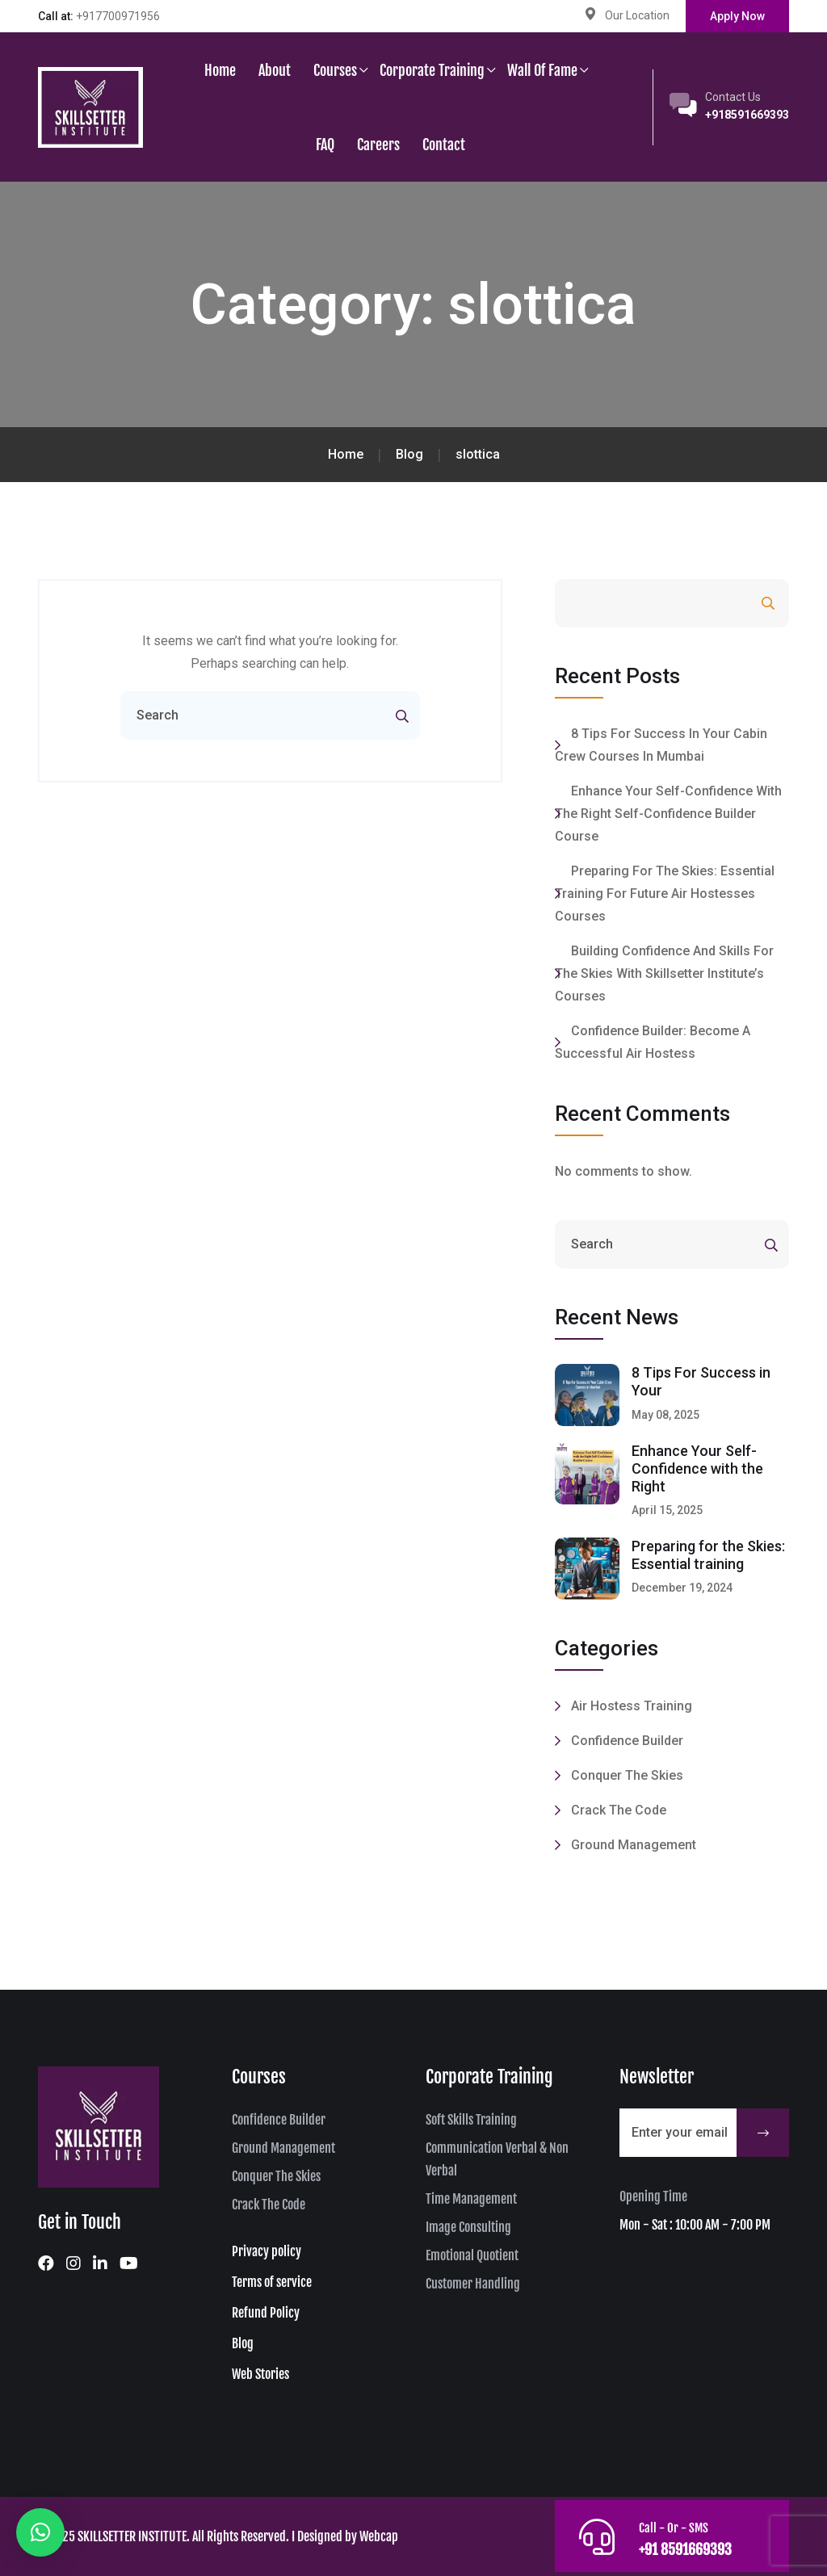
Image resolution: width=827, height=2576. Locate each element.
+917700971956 (118, 16)
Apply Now (737, 16)
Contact (443, 144)
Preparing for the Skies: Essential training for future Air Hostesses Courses (665, 893)
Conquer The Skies (276, 2176)
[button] (40, 2532)
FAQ (325, 144)
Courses (335, 70)
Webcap (378, 2536)
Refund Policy (266, 2313)
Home (220, 70)
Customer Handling (473, 2284)
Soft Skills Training (471, 2120)
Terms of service (272, 2282)
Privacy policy (266, 2251)
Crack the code (618, 1810)
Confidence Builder (627, 1740)
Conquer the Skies (627, 1775)
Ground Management (633, 1844)
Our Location (637, 15)
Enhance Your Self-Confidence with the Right (697, 1468)
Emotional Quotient (472, 2255)
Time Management (471, 2199)
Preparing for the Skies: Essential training (708, 1555)
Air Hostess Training (631, 1706)
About (274, 70)
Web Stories (260, 2374)
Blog (243, 2343)
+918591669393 (747, 114)
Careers (378, 144)
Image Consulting (468, 2227)
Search (724, 603)
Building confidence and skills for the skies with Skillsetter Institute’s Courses (664, 973)
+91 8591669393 (687, 2549)
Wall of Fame (542, 70)
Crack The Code (268, 2204)
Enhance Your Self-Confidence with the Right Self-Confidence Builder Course (668, 813)
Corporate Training (432, 70)
